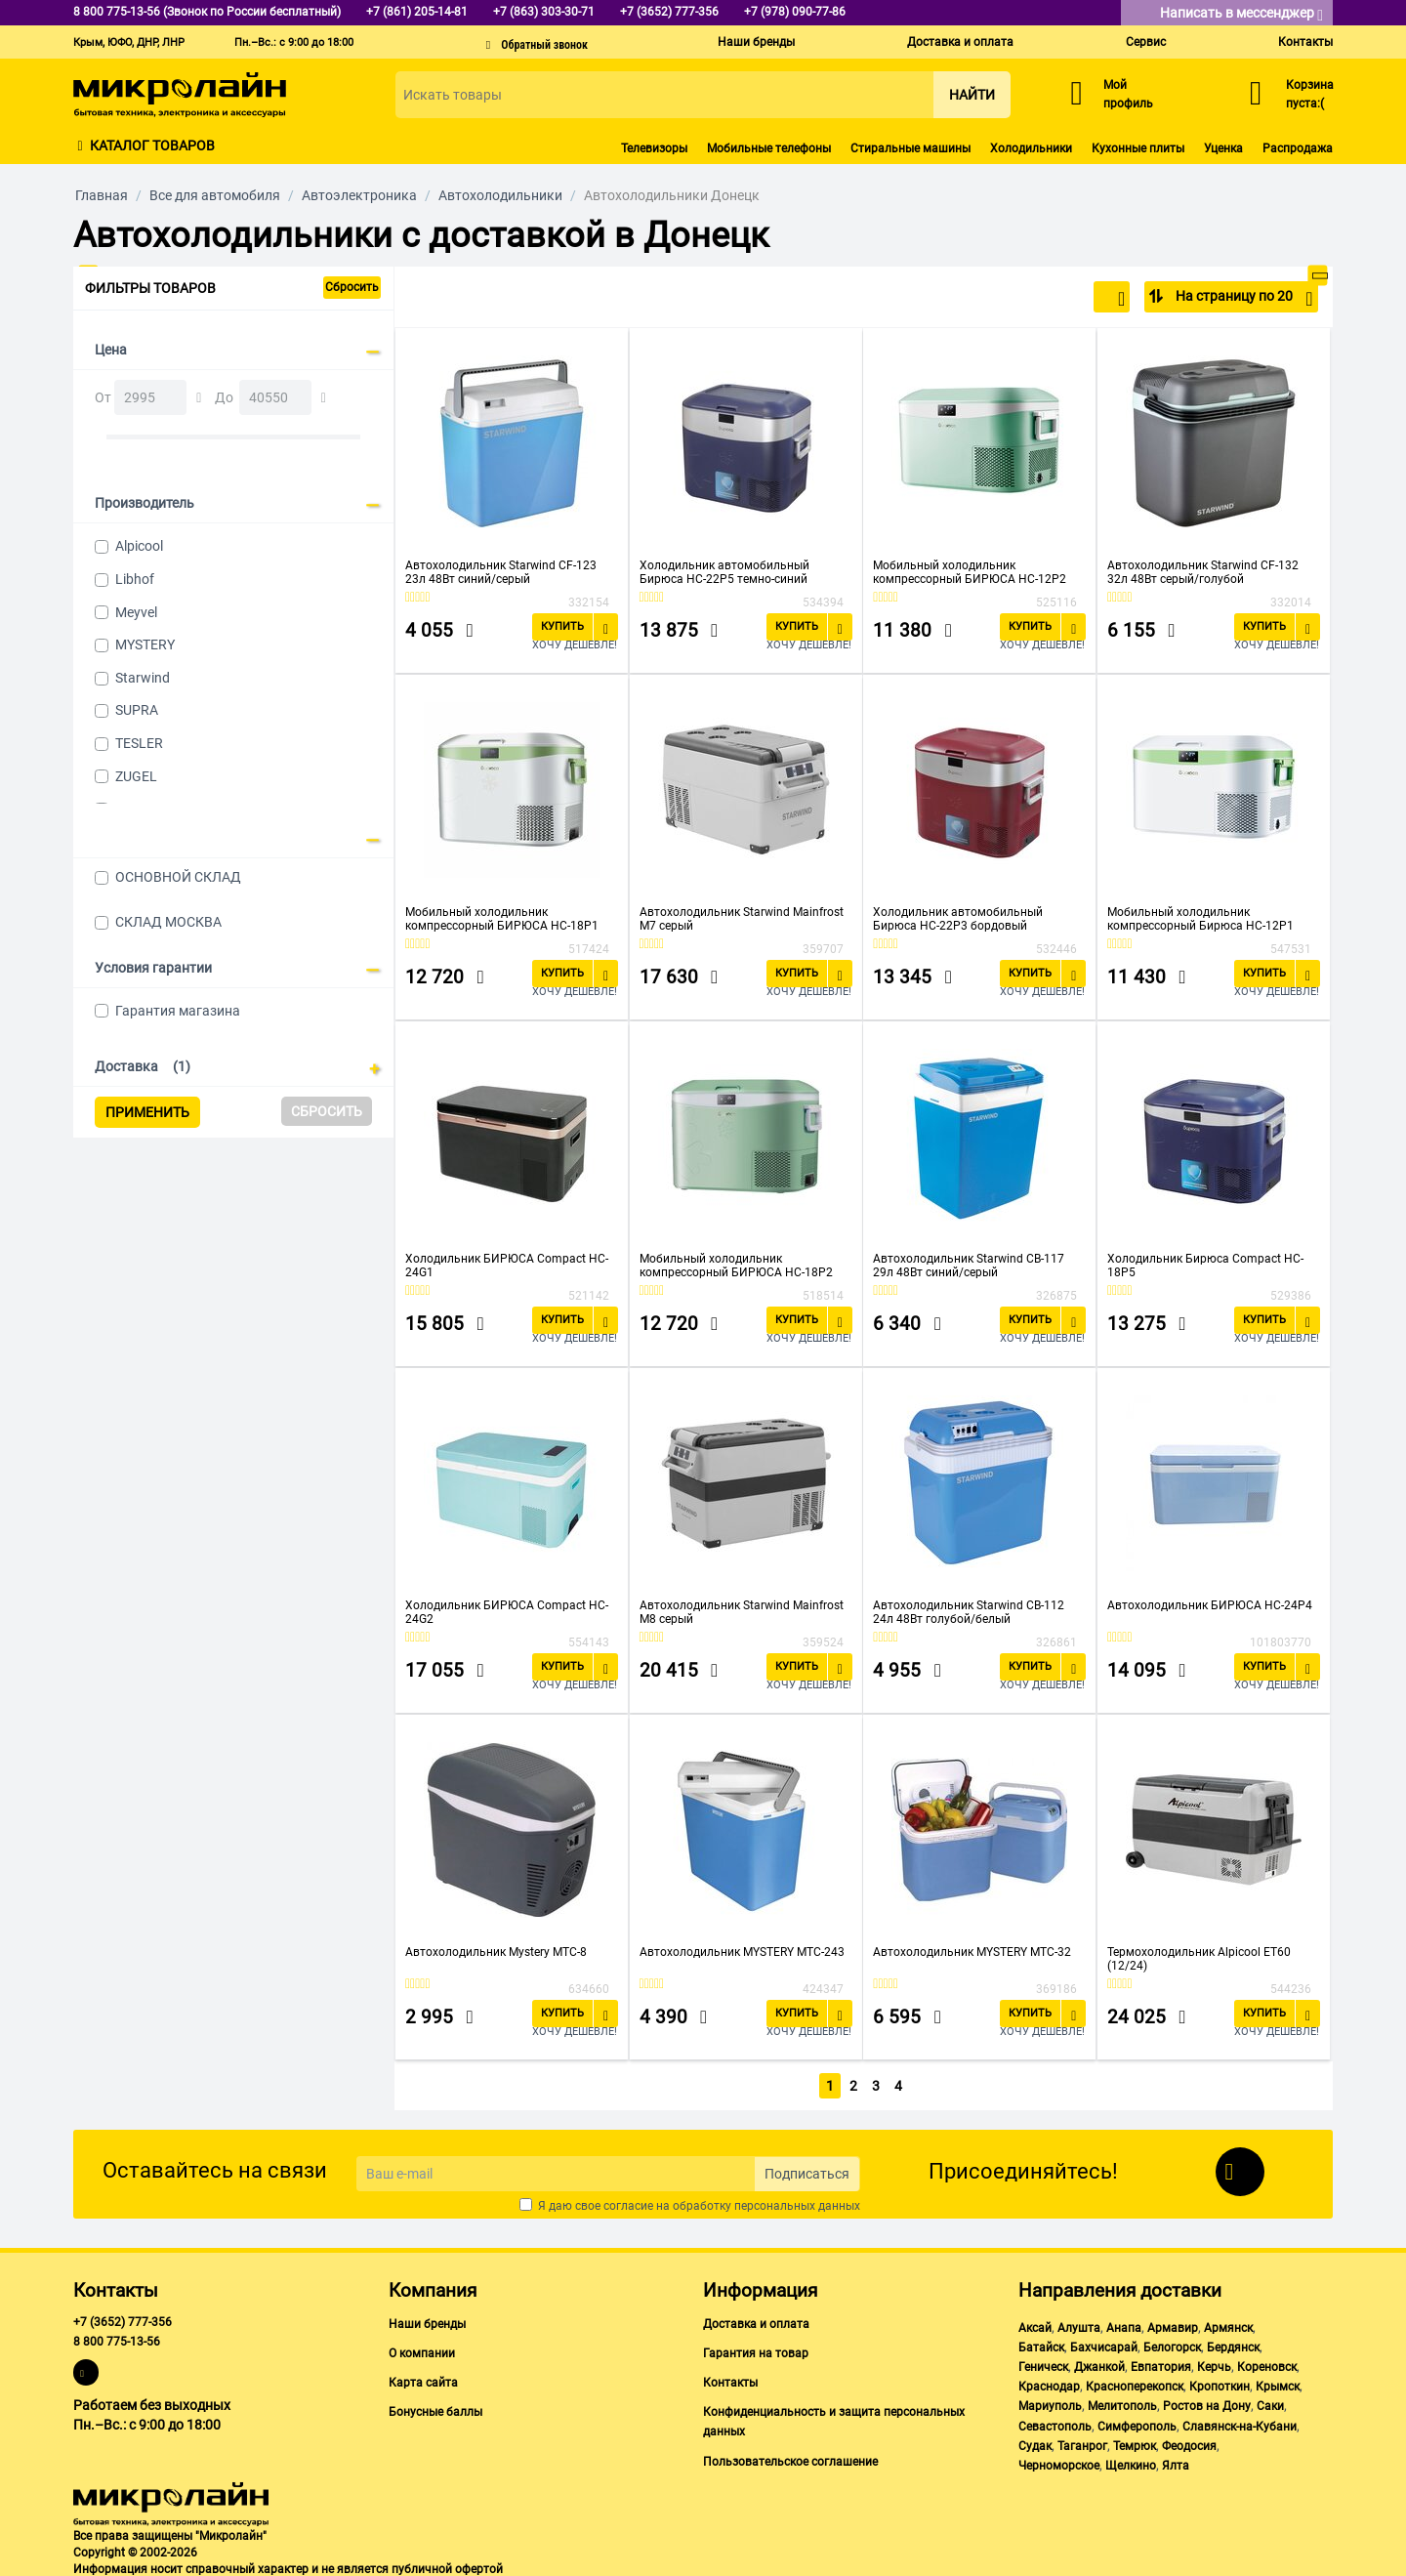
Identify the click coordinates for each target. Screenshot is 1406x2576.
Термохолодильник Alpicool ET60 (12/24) (1199, 1959)
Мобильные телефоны (769, 148)
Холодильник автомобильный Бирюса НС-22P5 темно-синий (724, 572)
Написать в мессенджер (1241, 14)
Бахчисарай (1103, 2343)
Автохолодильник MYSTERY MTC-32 (972, 1952)
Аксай (1035, 2324)
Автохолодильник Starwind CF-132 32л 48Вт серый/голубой (1203, 572)
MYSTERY (145, 644)
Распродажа (1297, 148)
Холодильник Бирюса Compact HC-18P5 (1205, 1265)
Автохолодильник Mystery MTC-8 (496, 1952)
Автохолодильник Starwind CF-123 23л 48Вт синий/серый (501, 572)
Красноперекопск (1134, 2382)
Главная (101, 195)
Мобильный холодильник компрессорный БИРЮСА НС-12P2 (969, 572)
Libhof (134, 579)
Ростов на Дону (1207, 2403)
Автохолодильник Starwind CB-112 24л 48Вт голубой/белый (968, 1612)
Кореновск (1267, 2363)
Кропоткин (1219, 2382)
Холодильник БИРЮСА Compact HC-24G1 (506, 1265)
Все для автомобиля (214, 195)
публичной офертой (447, 2565)
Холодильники (1031, 148)
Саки (1270, 2403)
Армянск (1228, 2324)
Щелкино (1130, 2462)
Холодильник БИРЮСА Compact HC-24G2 (506, 1612)
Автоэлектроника (359, 195)
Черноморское (1058, 2462)
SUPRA (136, 710)
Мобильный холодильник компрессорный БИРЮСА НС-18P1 (502, 919)
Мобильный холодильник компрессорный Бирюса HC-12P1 (1200, 919)
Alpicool (139, 546)
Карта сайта (423, 2379)
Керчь (1214, 2363)
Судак (1035, 2442)
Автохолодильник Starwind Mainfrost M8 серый (742, 1612)
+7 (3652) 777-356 (122, 2318)
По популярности (1061, 299)
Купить (562, 626)
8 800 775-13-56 (116, 2338)
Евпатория (1161, 2363)
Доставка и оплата (960, 42)
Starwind (142, 678)
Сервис (1146, 42)
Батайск (1041, 2343)
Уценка (1223, 148)
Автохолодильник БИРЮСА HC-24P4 (1209, 1605)
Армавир (1172, 2324)
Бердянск (1233, 2343)
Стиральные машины (910, 148)
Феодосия (1189, 2442)
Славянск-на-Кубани (1239, 2423)
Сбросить (352, 287)
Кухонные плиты (1138, 148)
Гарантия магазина (177, 1010)
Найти (972, 95)
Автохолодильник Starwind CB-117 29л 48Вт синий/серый (968, 1265)
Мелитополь (1122, 2403)
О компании (422, 2349)
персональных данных (797, 2202)
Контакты (1305, 42)
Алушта (1078, 2324)
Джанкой (1099, 2363)
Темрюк (1134, 2442)
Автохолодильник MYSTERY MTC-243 (742, 1952)
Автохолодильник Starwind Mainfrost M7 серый (742, 919)
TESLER (139, 743)
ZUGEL (136, 776)
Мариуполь (1050, 2403)
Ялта (1175, 2462)
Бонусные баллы (435, 2408)
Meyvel (136, 612)
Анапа (1123, 2324)
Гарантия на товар (755, 2349)
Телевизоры (654, 148)
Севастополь (1055, 2423)
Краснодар (1049, 2382)
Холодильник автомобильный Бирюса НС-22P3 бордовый (958, 919)
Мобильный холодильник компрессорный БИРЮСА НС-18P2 (736, 1265)
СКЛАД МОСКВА (168, 922)
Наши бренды (756, 42)
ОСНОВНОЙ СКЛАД (178, 877)
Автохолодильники (500, 195)
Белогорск (1172, 2343)
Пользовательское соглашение (790, 2458)
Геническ (1043, 2363)
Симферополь (1137, 2423)
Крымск (1278, 2382)
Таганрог (1082, 2442)
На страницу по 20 (1242, 299)
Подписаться (807, 2171)
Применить (147, 1112)
